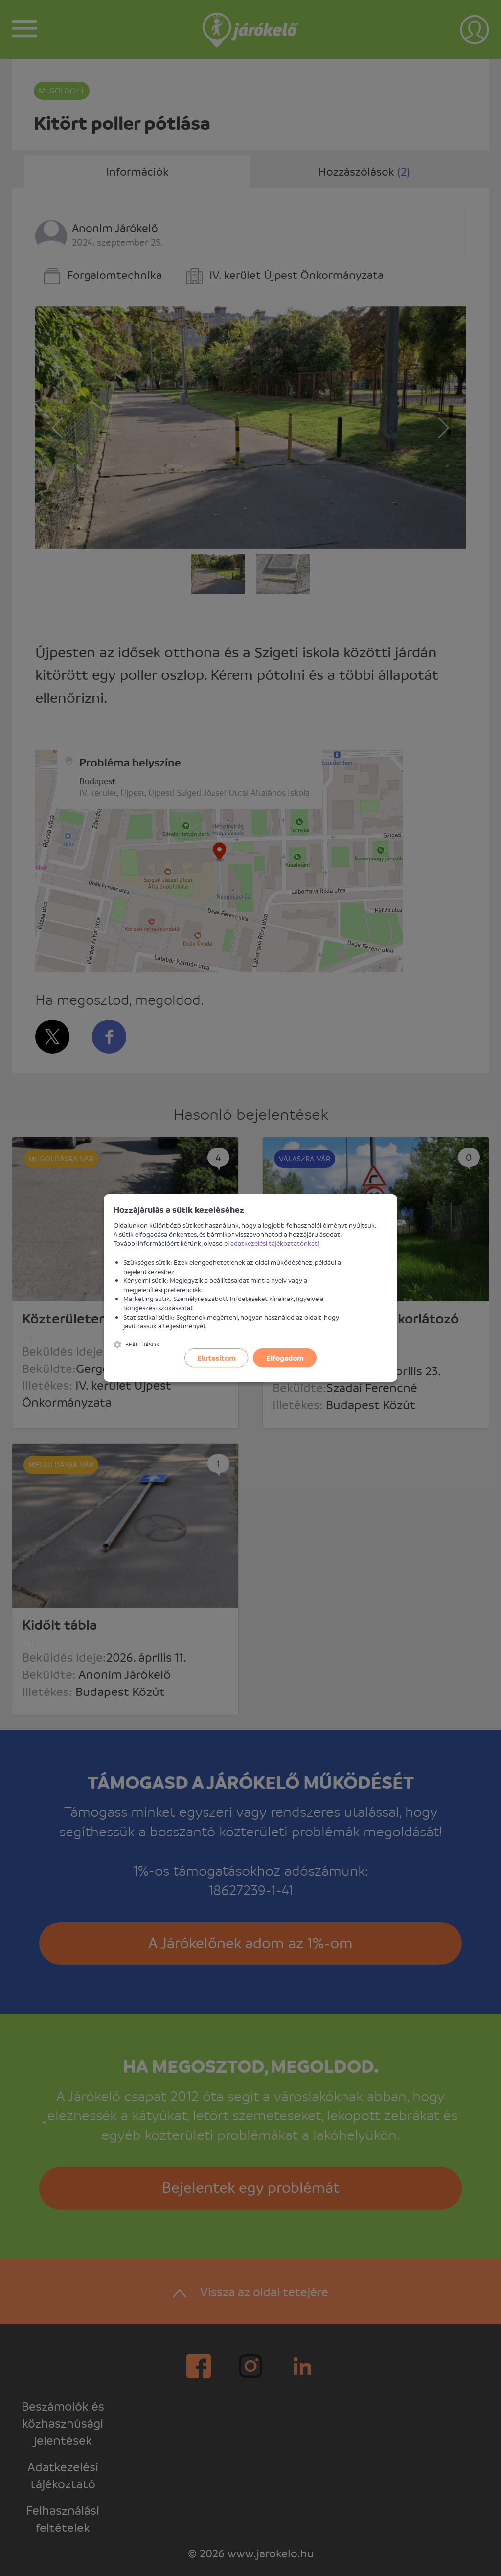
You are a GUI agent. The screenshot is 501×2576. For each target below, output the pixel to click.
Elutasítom (216, 1358)
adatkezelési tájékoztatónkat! (274, 1243)
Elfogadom (285, 1358)
